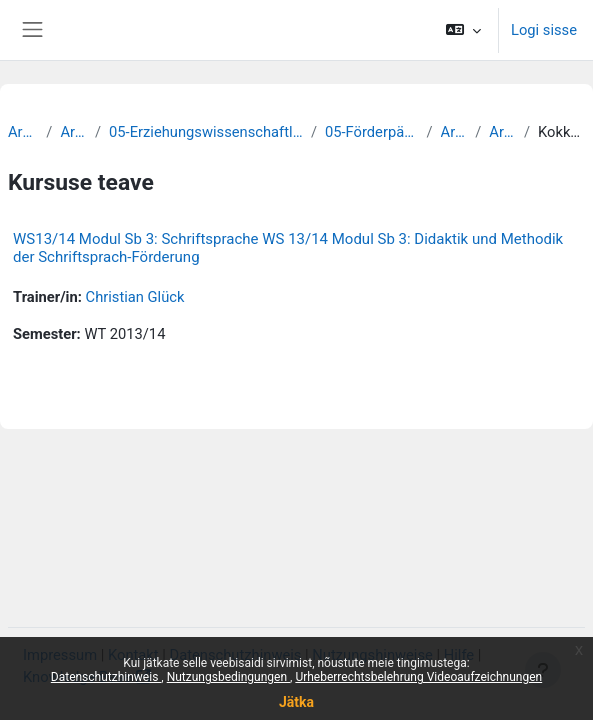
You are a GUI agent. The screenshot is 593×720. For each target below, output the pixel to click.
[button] (463, 30)
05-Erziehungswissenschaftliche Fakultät (206, 132)
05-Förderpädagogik (372, 132)
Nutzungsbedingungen (228, 677)
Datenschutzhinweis (106, 677)
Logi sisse (544, 30)
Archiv (23, 132)
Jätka (296, 702)
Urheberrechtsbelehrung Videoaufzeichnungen (418, 677)
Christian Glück (135, 297)
